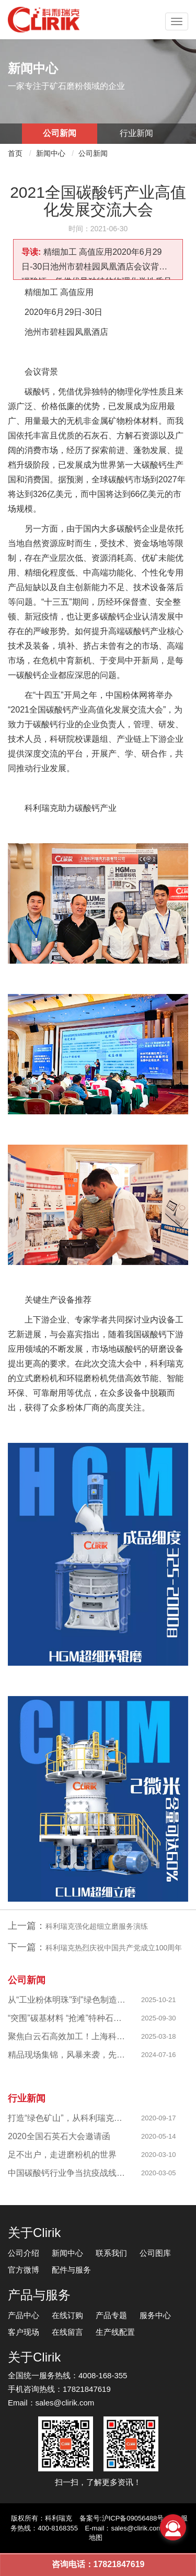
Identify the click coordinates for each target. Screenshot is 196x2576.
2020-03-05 (158, 2173)
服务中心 (155, 2315)
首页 (15, 153)
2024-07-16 (158, 2055)
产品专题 (111, 2315)
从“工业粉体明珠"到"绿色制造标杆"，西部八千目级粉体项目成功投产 (67, 1999)
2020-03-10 (158, 2155)
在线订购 (67, 2315)
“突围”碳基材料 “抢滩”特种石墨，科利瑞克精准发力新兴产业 (67, 2018)
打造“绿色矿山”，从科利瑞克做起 (67, 2118)
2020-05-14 (158, 2136)
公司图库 (155, 2253)
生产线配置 (115, 2332)
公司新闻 (59, 133)
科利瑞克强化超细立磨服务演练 (96, 1926)
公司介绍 (23, 2253)
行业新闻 (136, 133)
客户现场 (23, 2332)
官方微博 (23, 2269)
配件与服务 (71, 2269)
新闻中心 (50, 153)
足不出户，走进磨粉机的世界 (62, 2154)
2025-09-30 (158, 2018)
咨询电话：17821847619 (98, 2564)
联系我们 (111, 2253)
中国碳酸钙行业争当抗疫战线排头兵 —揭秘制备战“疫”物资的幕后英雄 (67, 2172)
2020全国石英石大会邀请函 (59, 2136)
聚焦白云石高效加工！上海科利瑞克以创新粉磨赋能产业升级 (67, 2036)
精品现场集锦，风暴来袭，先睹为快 (67, 2054)
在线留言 (67, 2332)
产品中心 (23, 2315)
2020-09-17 (158, 2118)
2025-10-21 (158, 2000)
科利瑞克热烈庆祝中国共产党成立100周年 (113, 1948)
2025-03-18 (158, 2036)
